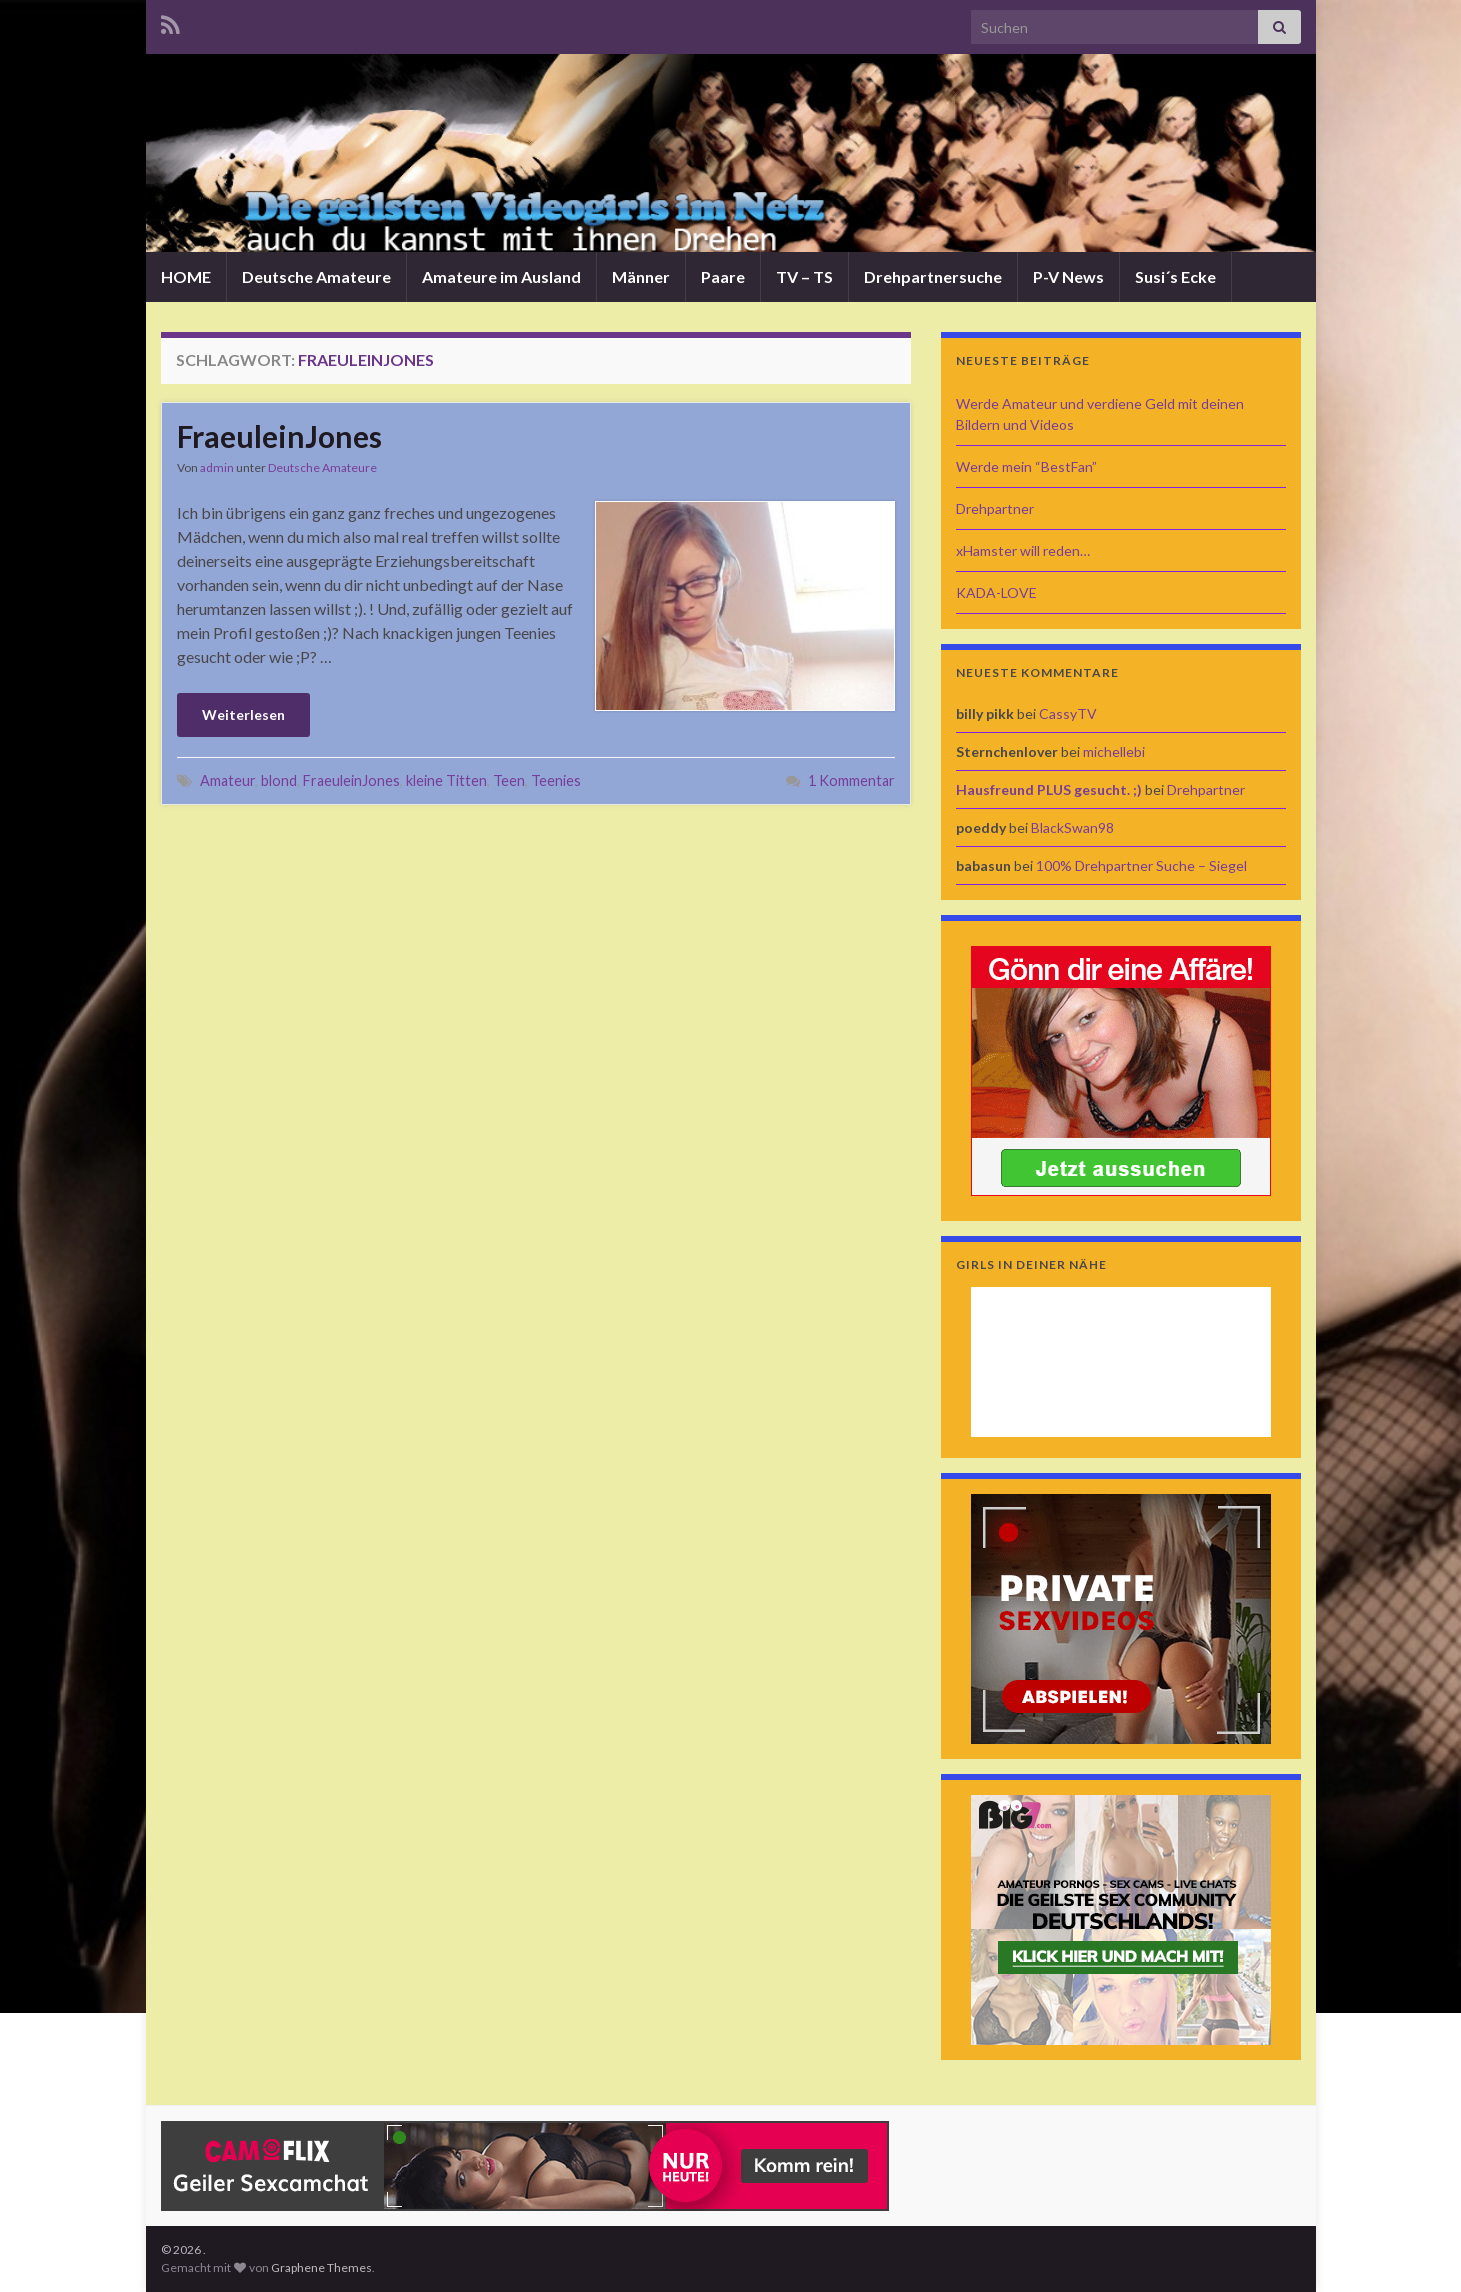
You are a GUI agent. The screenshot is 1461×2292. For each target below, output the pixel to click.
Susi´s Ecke (1175, 276)
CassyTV (1068, 713)
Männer (641, 276)
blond (279, 780)
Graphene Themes (321, 2267)
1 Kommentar (851, 780)
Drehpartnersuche (933, 276)
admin (217, 467)
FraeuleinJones (279, 436)
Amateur (227, 780)
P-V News (1068, 276)
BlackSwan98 (1072, 827)
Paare (723, 276)
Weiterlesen (243, 714)
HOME (186, 276)
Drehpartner (995, 508)
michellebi (1114, 751)
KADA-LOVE (996, 592)
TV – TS (804, 276)
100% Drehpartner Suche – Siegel (1141, 865)
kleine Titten (446, 780)
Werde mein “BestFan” (1026, 466)
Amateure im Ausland (501, 276)
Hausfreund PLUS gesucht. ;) (1049, 789)
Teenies (556, 780)
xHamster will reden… (1023, 550)
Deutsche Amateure (316, 276)
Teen (509, 780)
